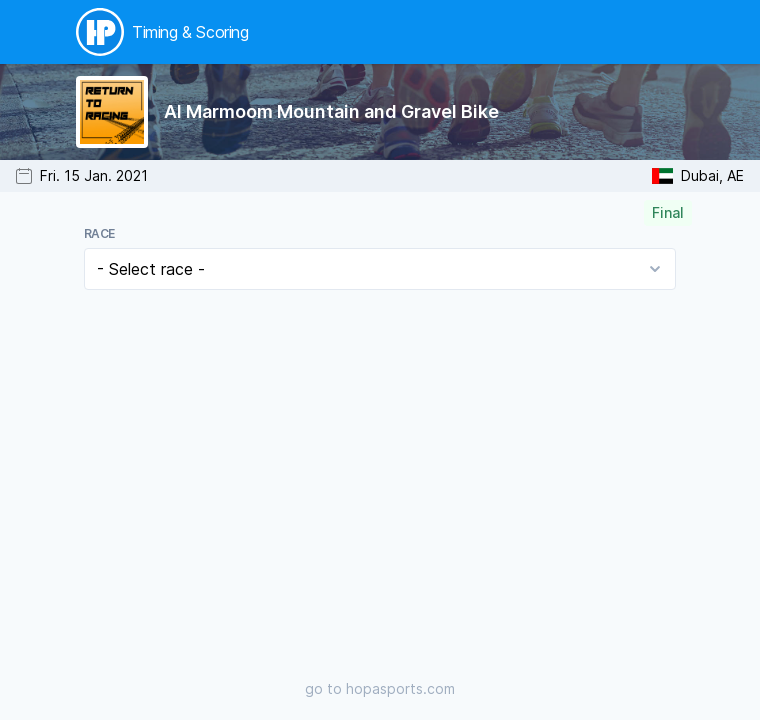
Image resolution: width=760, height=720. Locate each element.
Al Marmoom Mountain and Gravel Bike (331, 111)
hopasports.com (400, 688)
